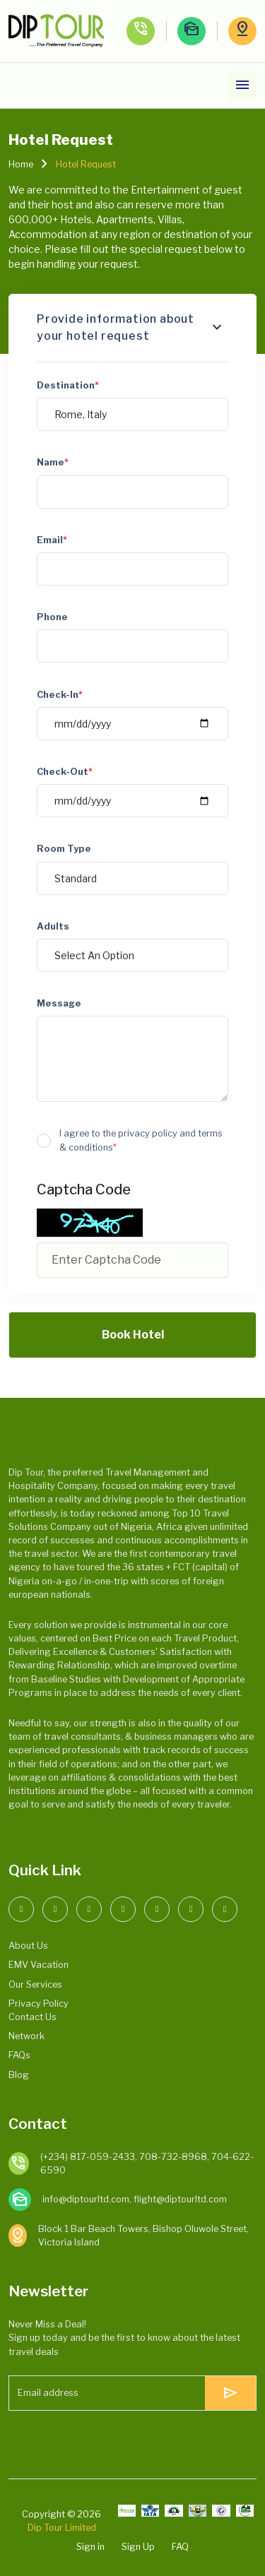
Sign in (90, 2546)
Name (53, 462)
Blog (18, 2075)
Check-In (60, 694)
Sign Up (138, 2546)
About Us (28, 1945)
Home (20, 164)
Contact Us (32, 2017)
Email (52, 540)
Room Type (64, 848)
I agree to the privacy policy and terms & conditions (141, 1140)
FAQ (180, 2546)
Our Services (35, 1984)
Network (26, 2036)
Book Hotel (133, 1334)
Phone (52, 617)
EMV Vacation (38, 1964)
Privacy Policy (38, 2003)
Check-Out (65, 771)
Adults (53, 926)
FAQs (19, 2055)
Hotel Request (86, 164)
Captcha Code (84, 1189)
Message (59, 1003)
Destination (68, 385)
